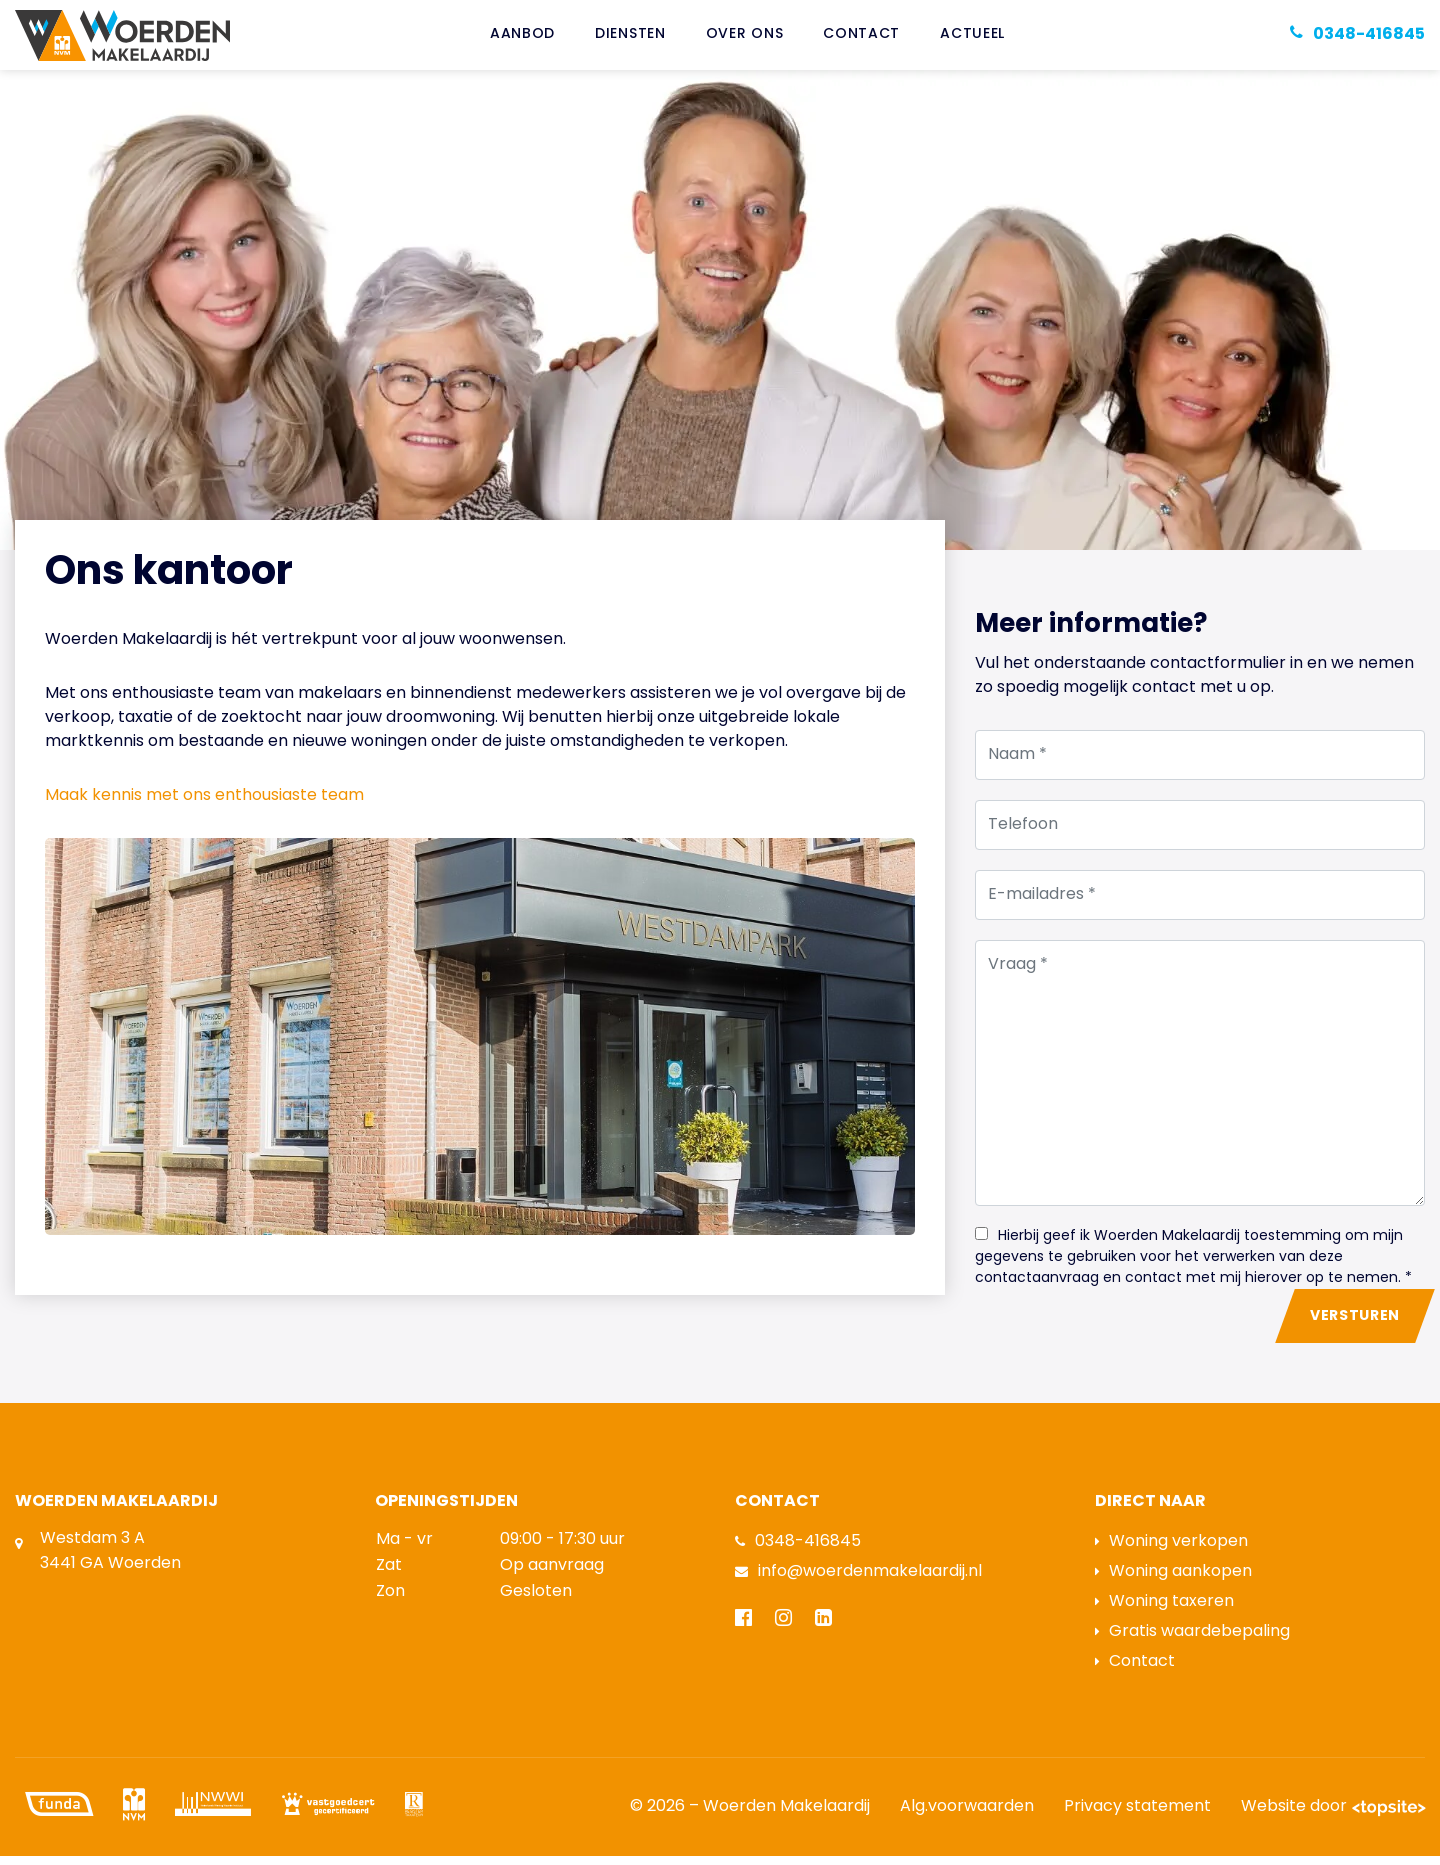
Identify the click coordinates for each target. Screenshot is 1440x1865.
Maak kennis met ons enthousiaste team (204, 806)
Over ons (745, 39)
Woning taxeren (1164, 1611)
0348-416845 (798, 1551)
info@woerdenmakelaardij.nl (858, 1581)
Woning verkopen (1171, 1551)
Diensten (630, 39)
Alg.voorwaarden (967, 1816)
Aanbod (522, 39)
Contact (861, 39)
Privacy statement (1137, 1816)
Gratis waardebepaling (1192, 1641)
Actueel (972, 39)
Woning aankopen (1173, 1581)
